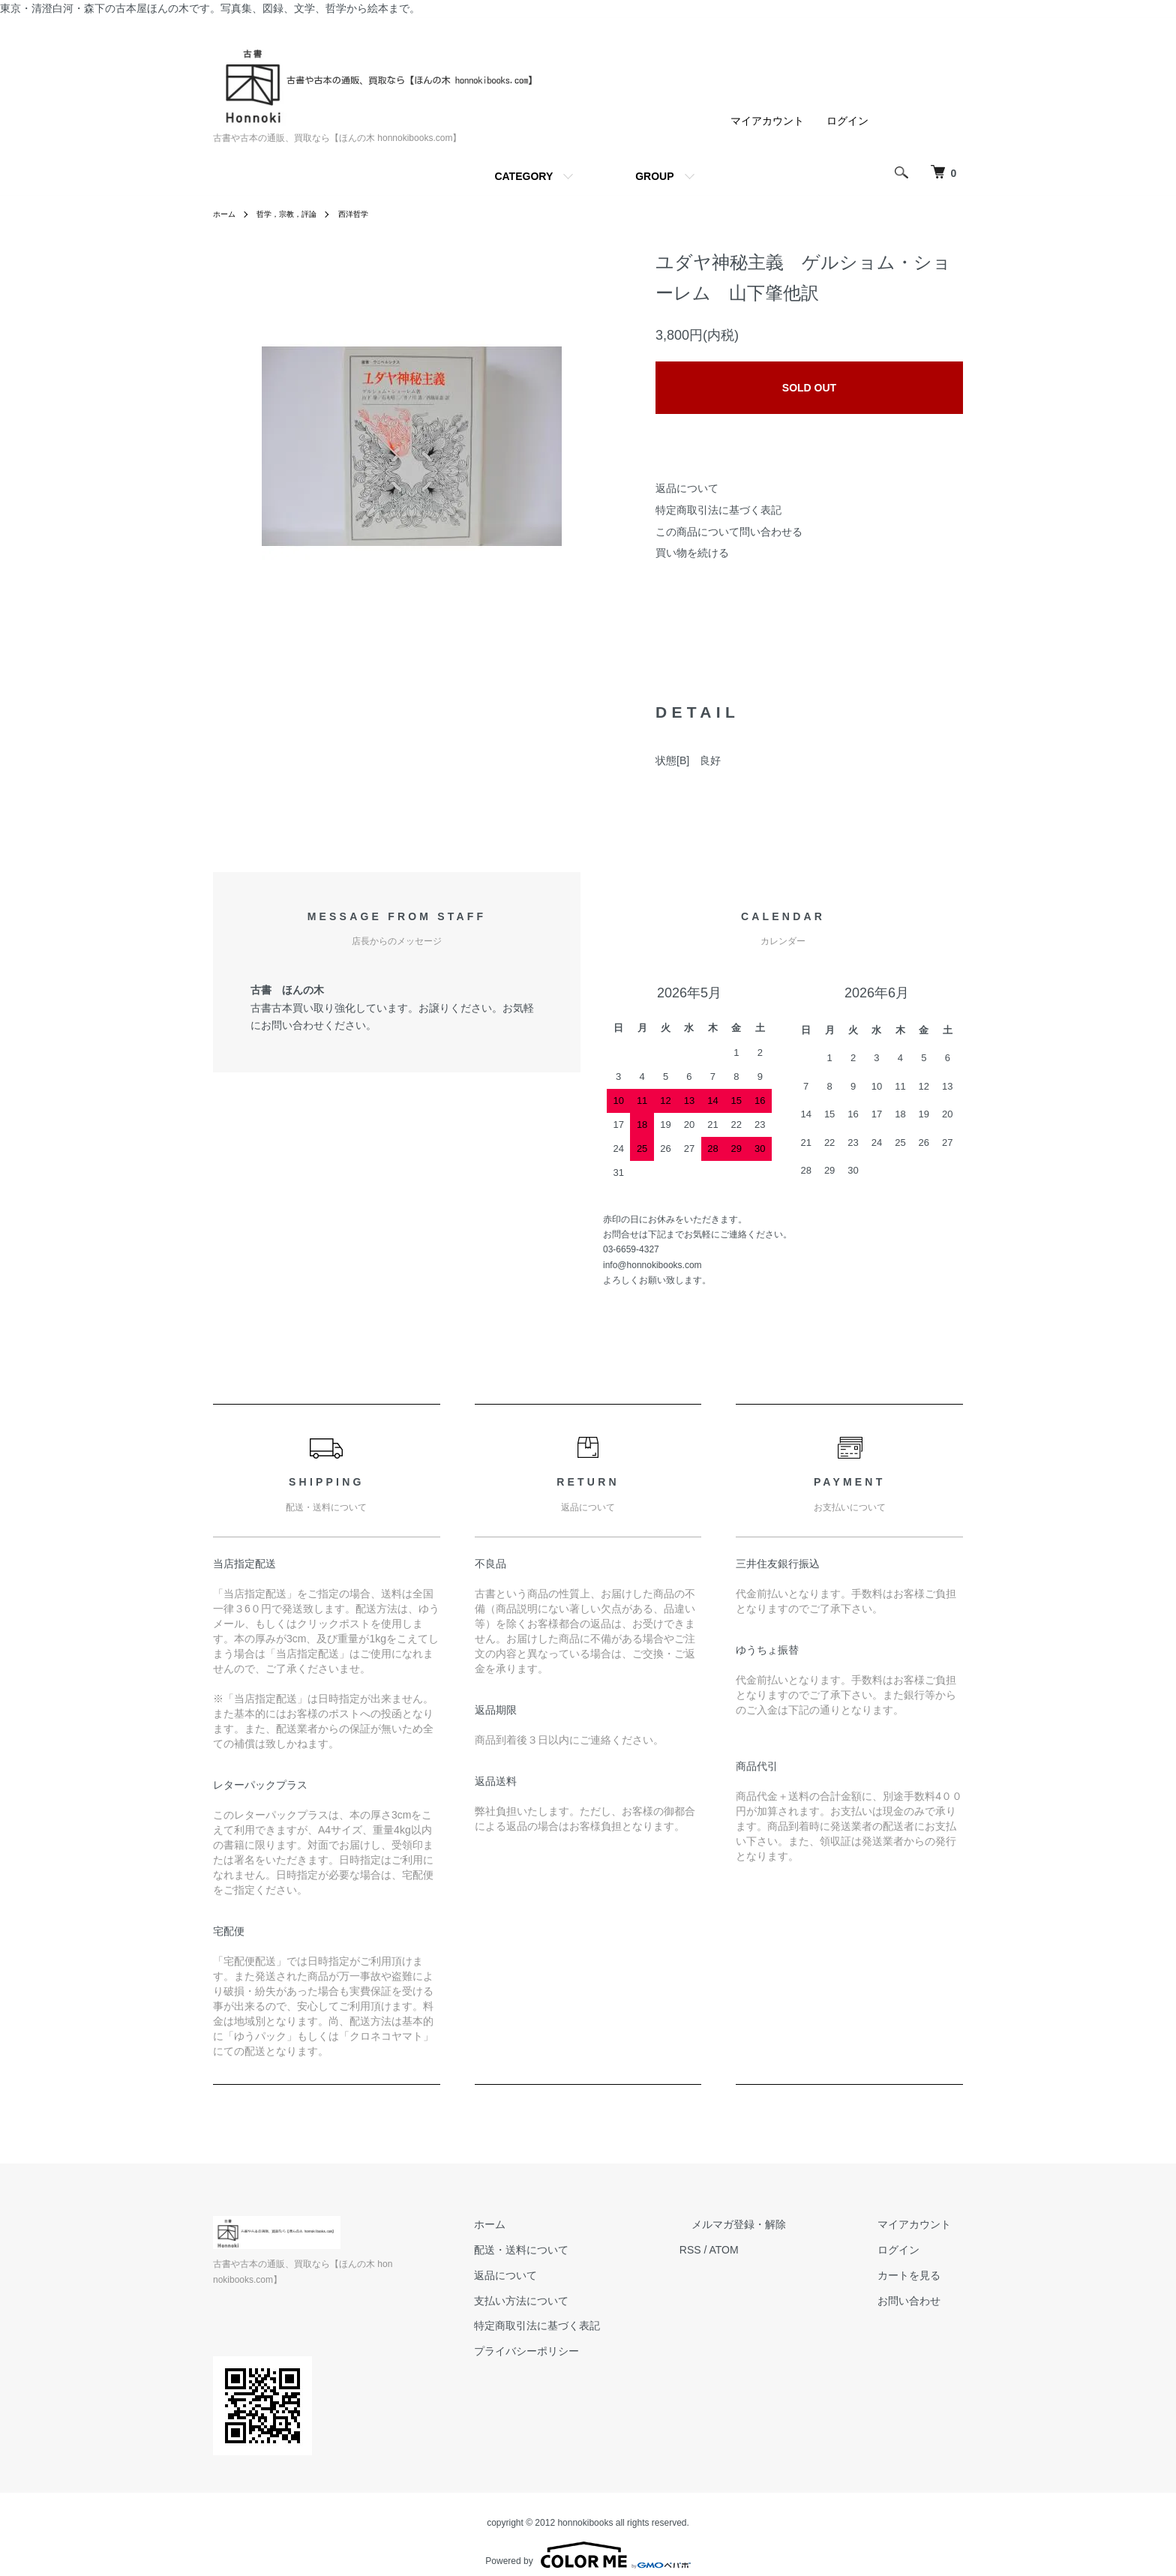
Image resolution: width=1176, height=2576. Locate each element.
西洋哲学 (373, 213)
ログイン (847, 121)
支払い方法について (581, 2301)
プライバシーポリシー (586, 2351)
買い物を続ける (692, 553)
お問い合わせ (921, 2301)
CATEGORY (523, 176)
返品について (687, 488)
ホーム (226, 213)
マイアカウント (767, 121)
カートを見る (921, 2275)
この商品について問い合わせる (729, 532)
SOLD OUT (809, 388)
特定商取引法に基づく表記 (719, 510)
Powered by (587, 2540)
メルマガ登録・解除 (775, 2224)
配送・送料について (581, 2250)
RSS (738, 2250)
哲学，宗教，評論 (297, 213)
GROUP (654, 176)
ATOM (772, 2250)
